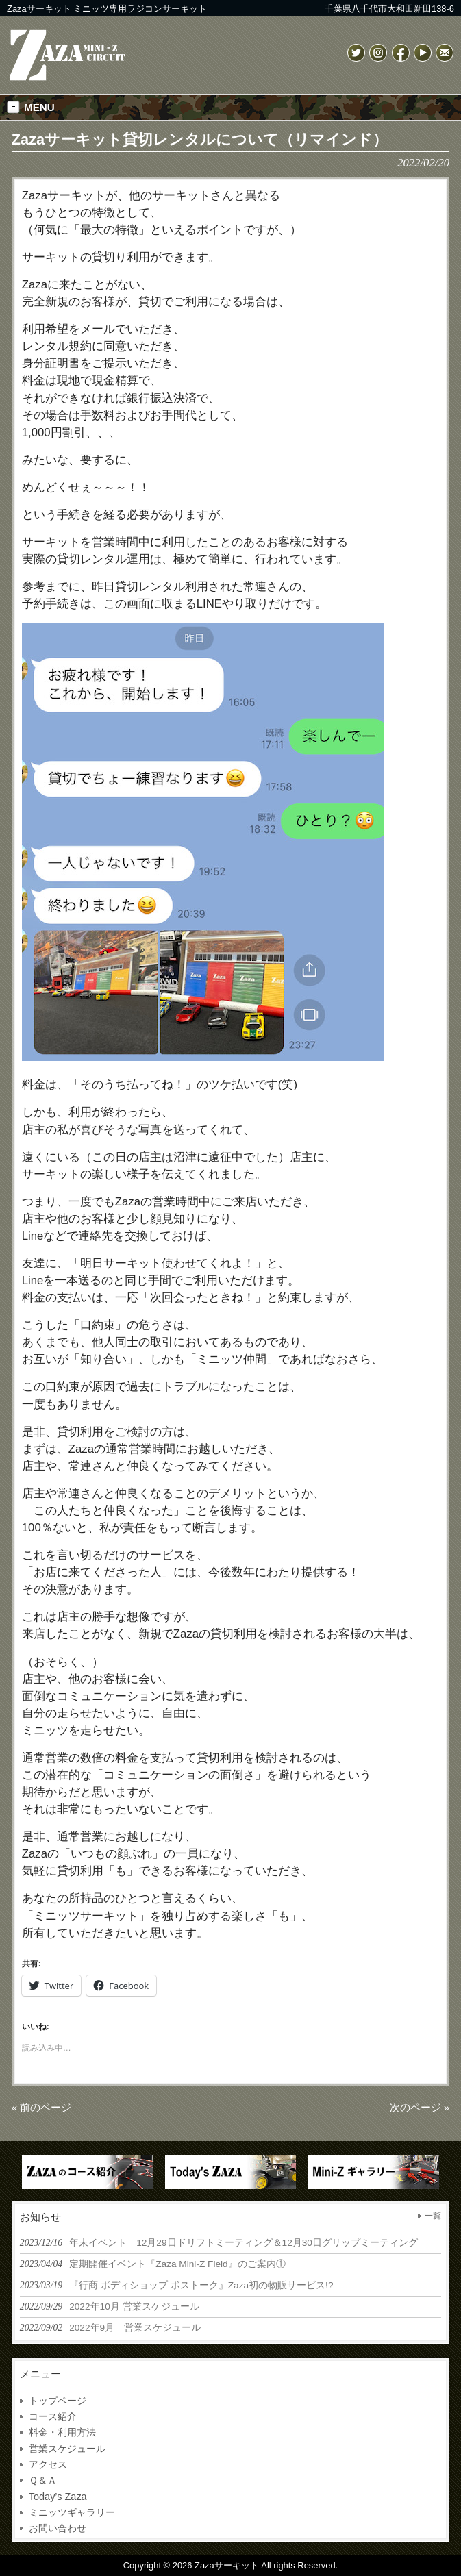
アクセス (48, 2464)
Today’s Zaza (58, 2496)
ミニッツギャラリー (72, 2512)
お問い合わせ (57, 2528)
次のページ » (420, 2107)
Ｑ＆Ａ (43, 2480)
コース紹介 (53, 2416)
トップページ (57, 2400)
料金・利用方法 (62, 2432)
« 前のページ (42, 2107)
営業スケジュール (67, 2448)
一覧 (433, 2216)
